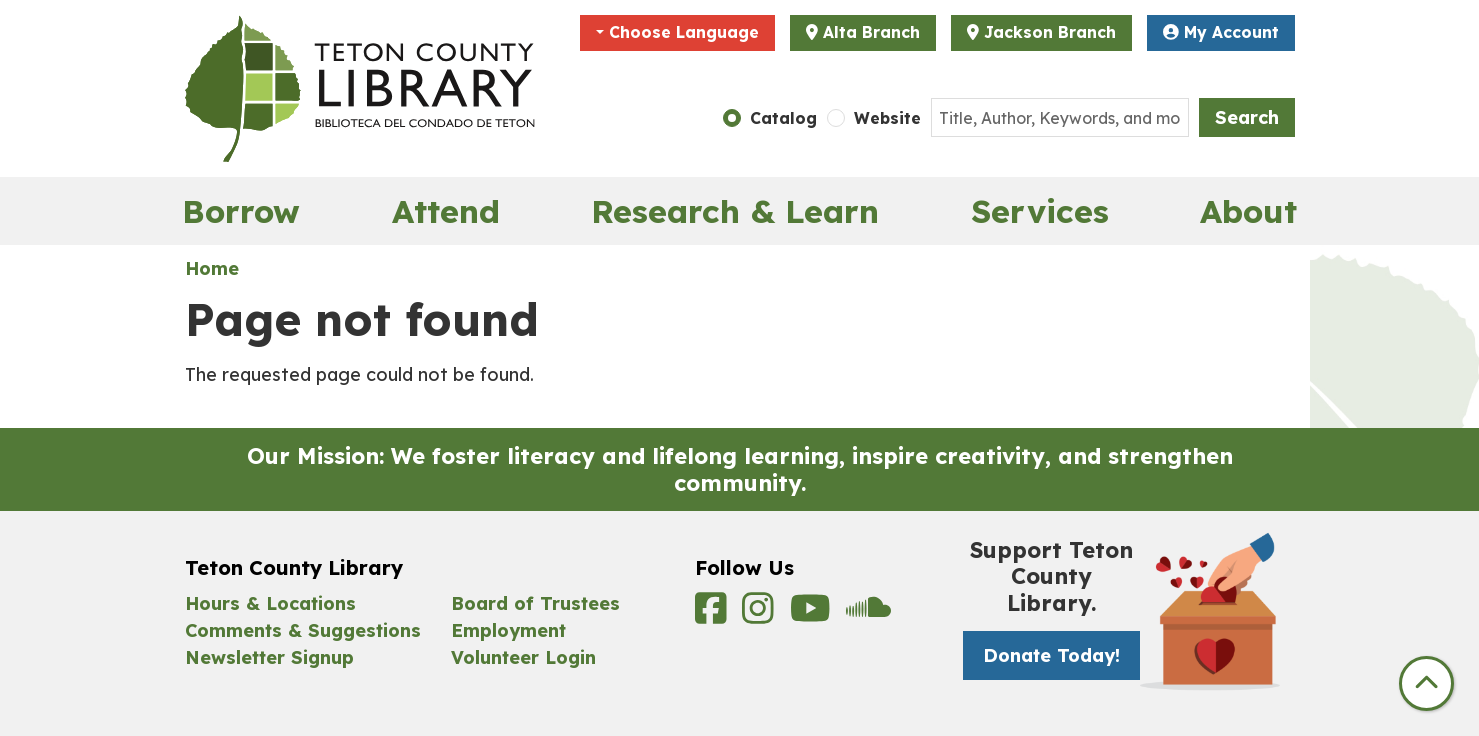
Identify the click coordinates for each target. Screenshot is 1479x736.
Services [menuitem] (1040, 211)
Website (887, 118)
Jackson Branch (1050, 32)
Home (212, 268)
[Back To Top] (1426, 683)
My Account (1221, 32)
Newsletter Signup (269, 657)
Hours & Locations (270, 603)
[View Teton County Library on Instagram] (761, 614)
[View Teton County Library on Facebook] (714, 614)
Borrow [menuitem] (241, 211)
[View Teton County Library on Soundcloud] (868, 614)
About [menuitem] (1248, 211)
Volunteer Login (523, 657)
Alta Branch (871, 32)
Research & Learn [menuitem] (735, 211)
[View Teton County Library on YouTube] (813, 614)
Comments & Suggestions (303, 630)
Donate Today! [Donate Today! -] (1051, 655)
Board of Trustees (535, 603)
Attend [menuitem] (446, 211)
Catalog (783, 118)
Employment (508, 630)
